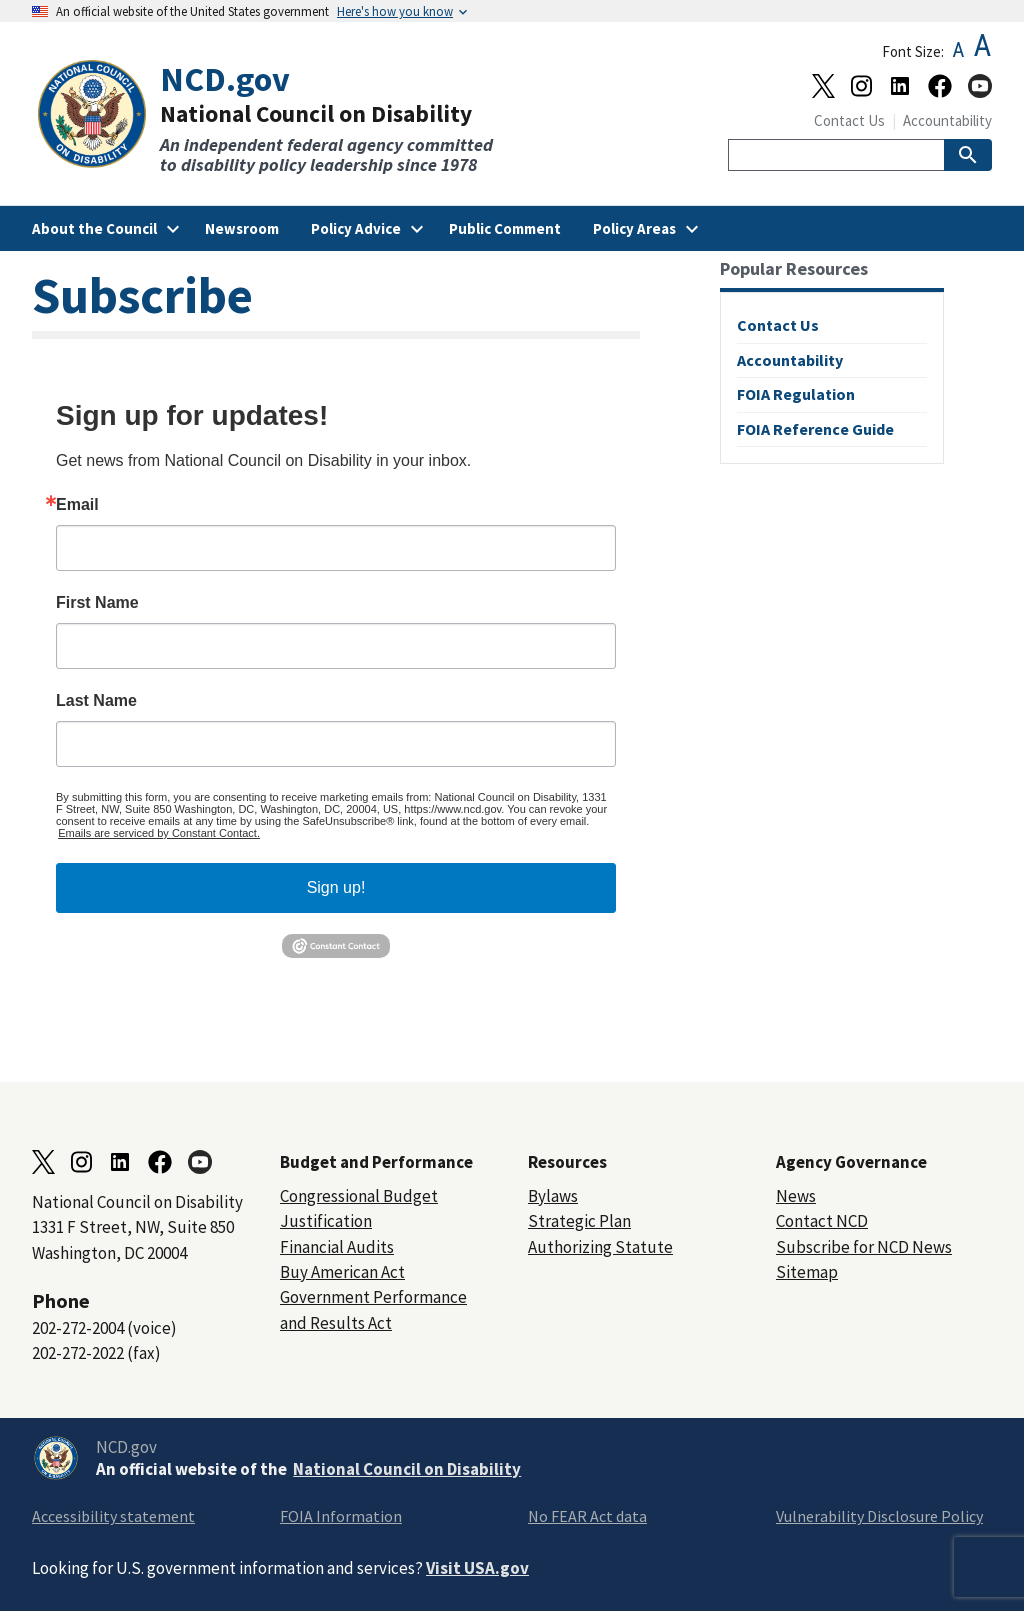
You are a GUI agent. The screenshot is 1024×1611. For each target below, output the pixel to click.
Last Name (96, 701)
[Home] (272, 117)
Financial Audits (337, 1247)
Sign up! (336, 887)
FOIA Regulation (796, 394)
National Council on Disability (407, 1469)
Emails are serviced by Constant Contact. (159, 833)
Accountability (947, 120)
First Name (97, 603)
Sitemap (807, 1272)
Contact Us (849, 120)
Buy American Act (342, 1272)
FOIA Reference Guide (815, 429)
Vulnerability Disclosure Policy (879, 1516)
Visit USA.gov (477, 1568)
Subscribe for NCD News (864, 1247)
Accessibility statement (113, 1516)
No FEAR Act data (587, 1516)
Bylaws (553, 1196)
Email (77, 505)
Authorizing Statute (600, 1247)
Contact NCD (822, 1221)
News (796, 1196)
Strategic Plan (579, 1221)
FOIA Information (341, 1516)
